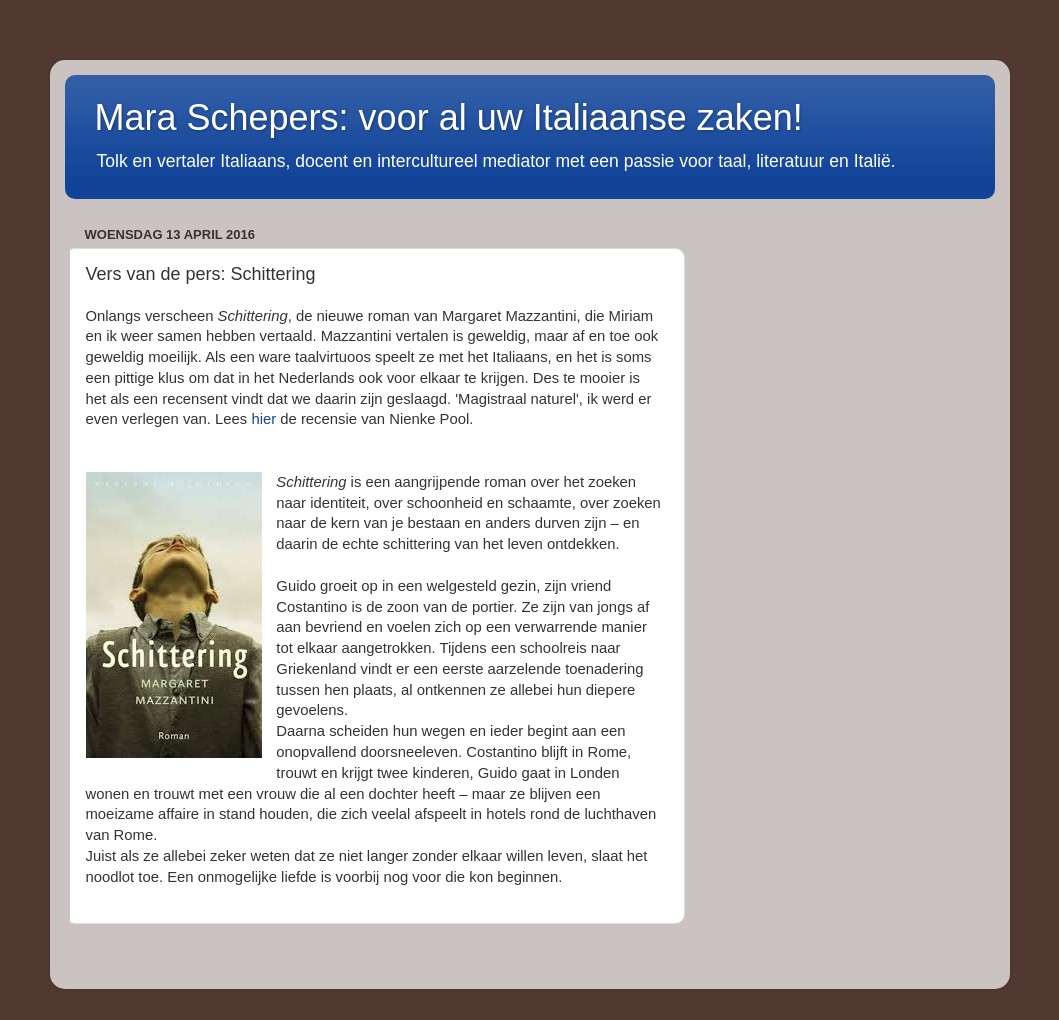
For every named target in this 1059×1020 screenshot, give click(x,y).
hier (263, 419)
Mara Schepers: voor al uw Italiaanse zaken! (449, 117)
